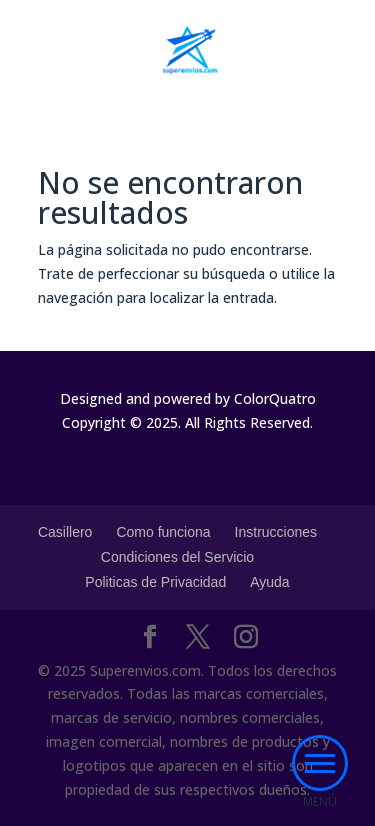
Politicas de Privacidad (155, 582)
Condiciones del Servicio (177, 557)
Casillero (65, 532)
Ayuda (269, 582)
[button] (320, 763)
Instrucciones (276, 532)
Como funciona (163, 532)
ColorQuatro (275, 398)
